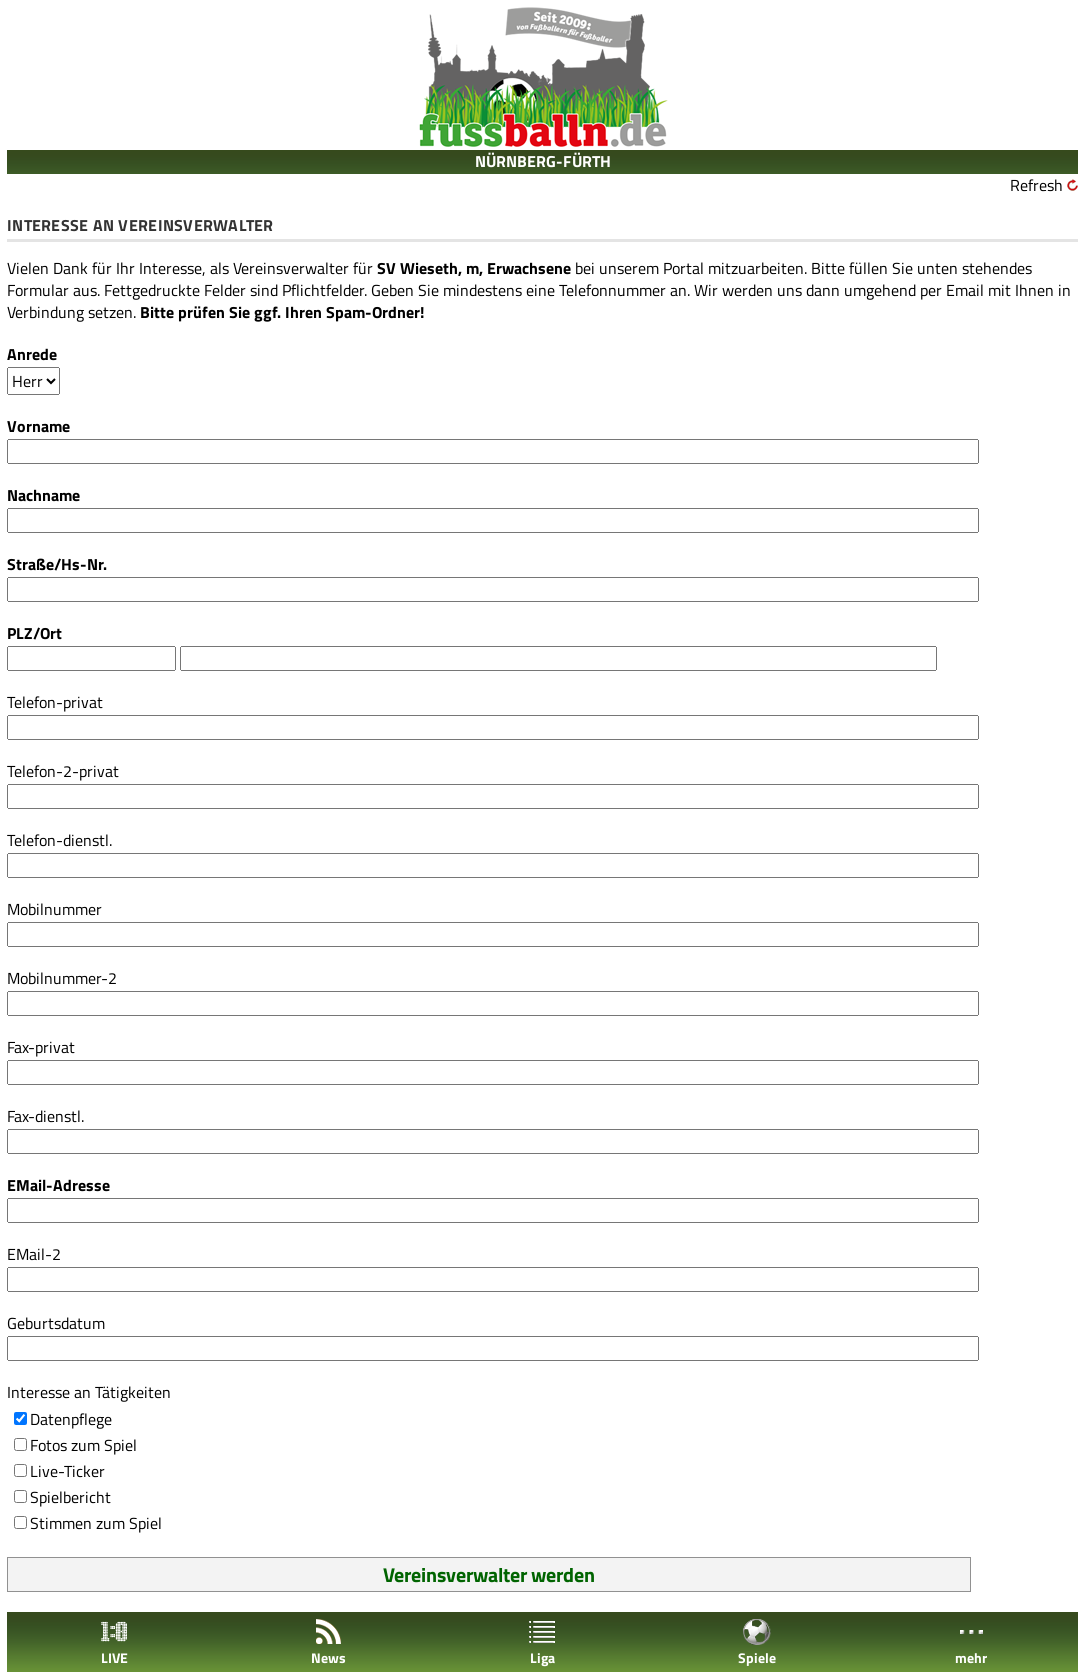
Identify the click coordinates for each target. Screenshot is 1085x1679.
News (328, 1642)
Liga (542, 1642)
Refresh (1036, 185)
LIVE (114, 1642)
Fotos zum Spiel (83, 1445)
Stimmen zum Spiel (96, 1523)
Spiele (757, 1642)
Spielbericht (70, 1497)
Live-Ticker (67, 1471)
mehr (971, 1642)
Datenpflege (71, 1419)
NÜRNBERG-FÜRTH (543, 161)
